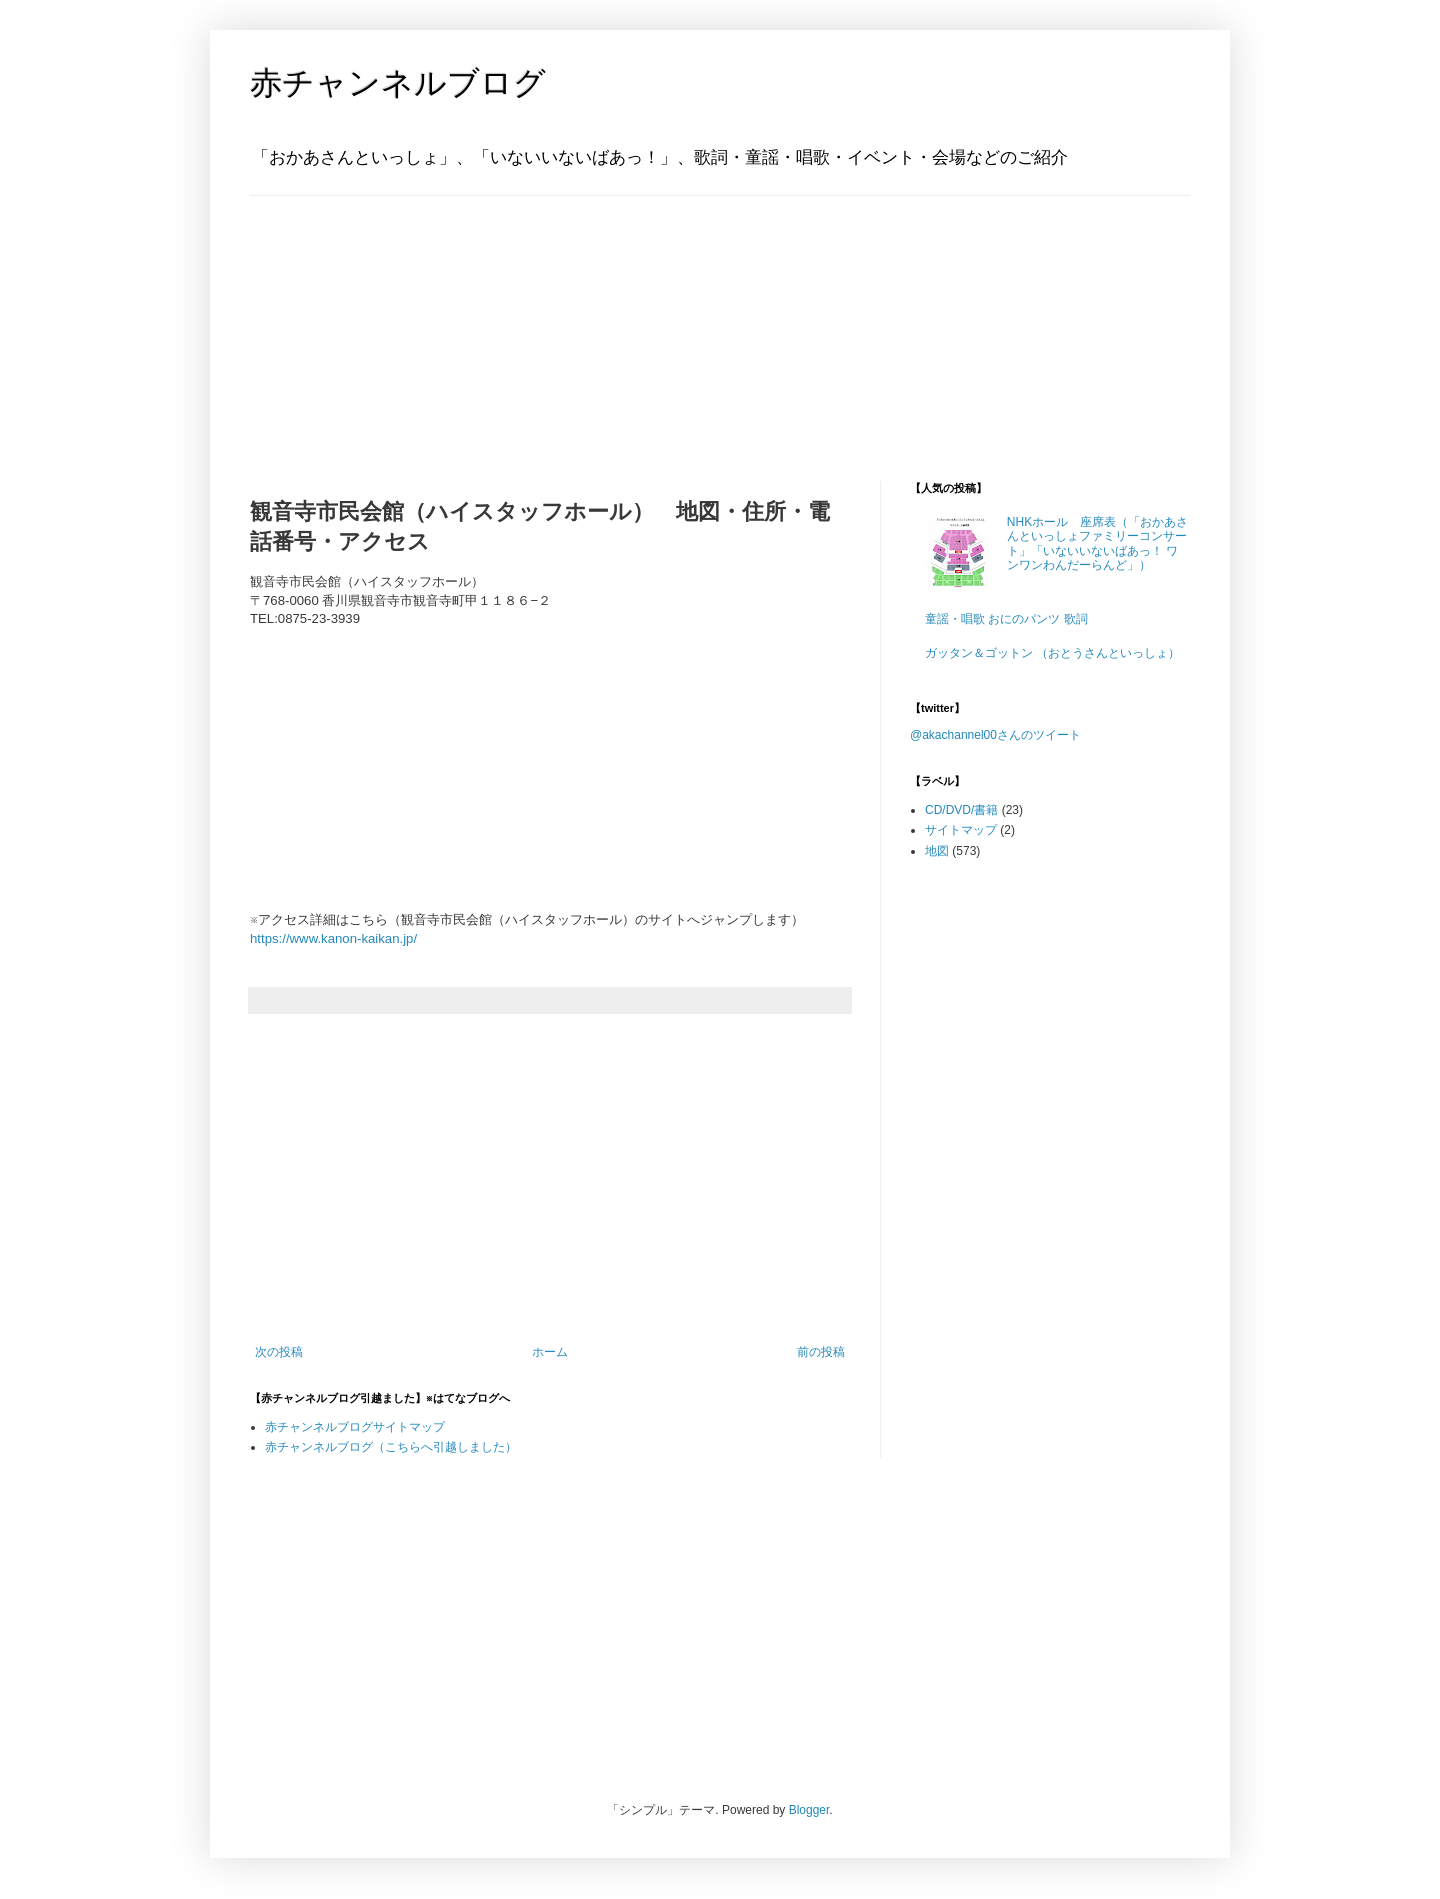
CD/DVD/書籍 (961, 810)
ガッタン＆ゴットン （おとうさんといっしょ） (1052, 653)
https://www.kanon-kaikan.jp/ (333, 938)
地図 (937, 851)
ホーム (550, 1352)
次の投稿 (279, 1352)
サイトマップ (961, 830)
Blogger (809, 1810)
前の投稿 (821, 1352)
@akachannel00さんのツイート (995, 735)
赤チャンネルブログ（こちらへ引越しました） (391, 1447)
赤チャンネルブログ (398, 83)
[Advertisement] (375, 321)
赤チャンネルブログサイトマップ (355, 1427)
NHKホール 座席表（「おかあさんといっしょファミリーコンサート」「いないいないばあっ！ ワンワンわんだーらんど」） (1097, 543)
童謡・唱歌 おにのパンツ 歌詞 (1006, 619)
